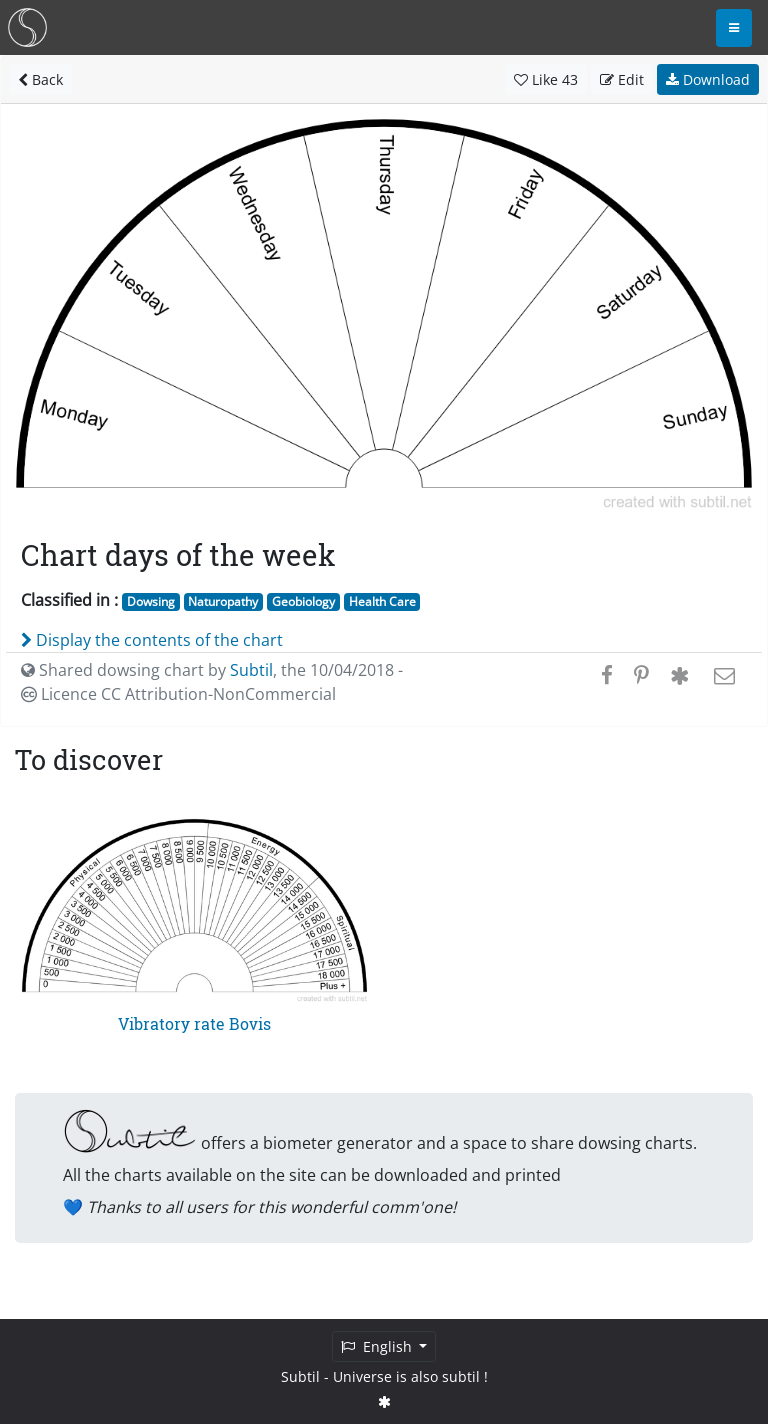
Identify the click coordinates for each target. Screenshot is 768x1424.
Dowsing (151, 601)
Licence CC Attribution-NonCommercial (178, 694)
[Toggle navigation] (734, 28)
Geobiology (303, 601)
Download (708, 79)
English (378, 1346)
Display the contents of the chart (152, 640)
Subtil (251, 670)
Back (40, 79)
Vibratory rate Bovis (194, 1023)
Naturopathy (223, 601)
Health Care (382, 601)
